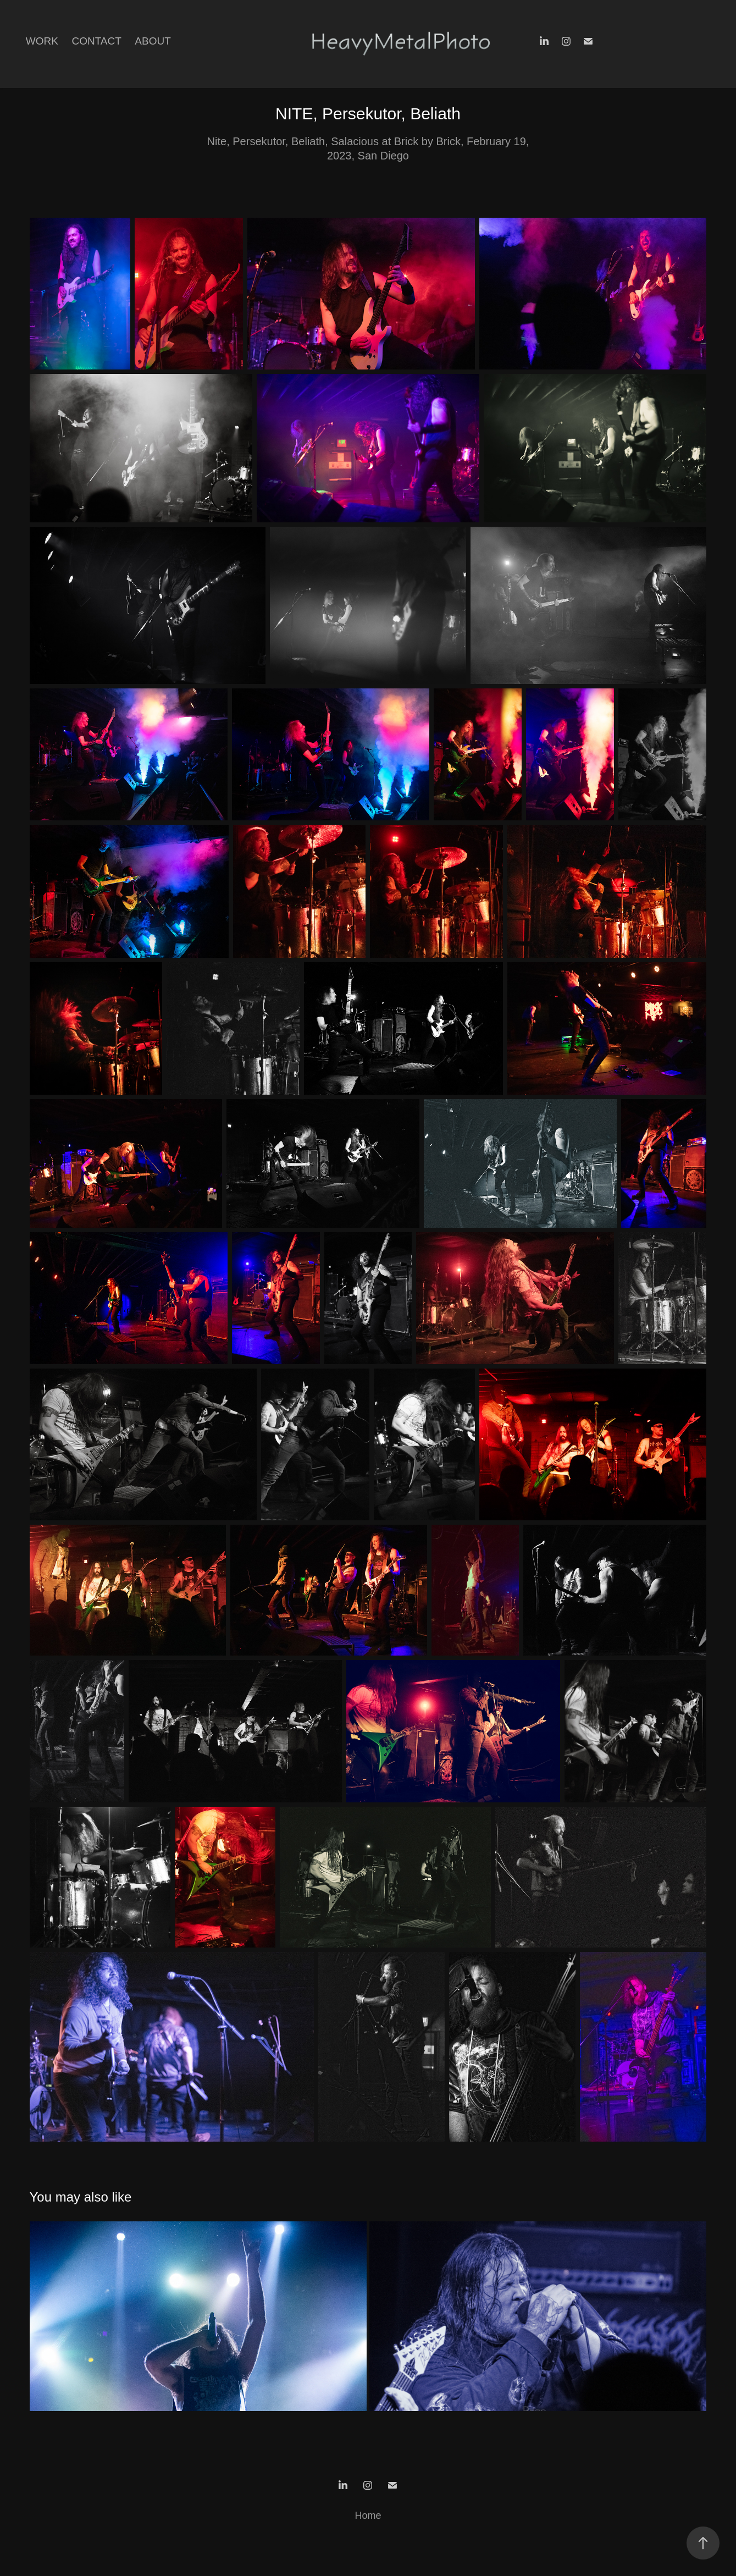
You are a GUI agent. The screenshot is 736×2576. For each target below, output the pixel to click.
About (152, 41)
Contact (96, 41)
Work (42, 41)
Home (368, 2515)
